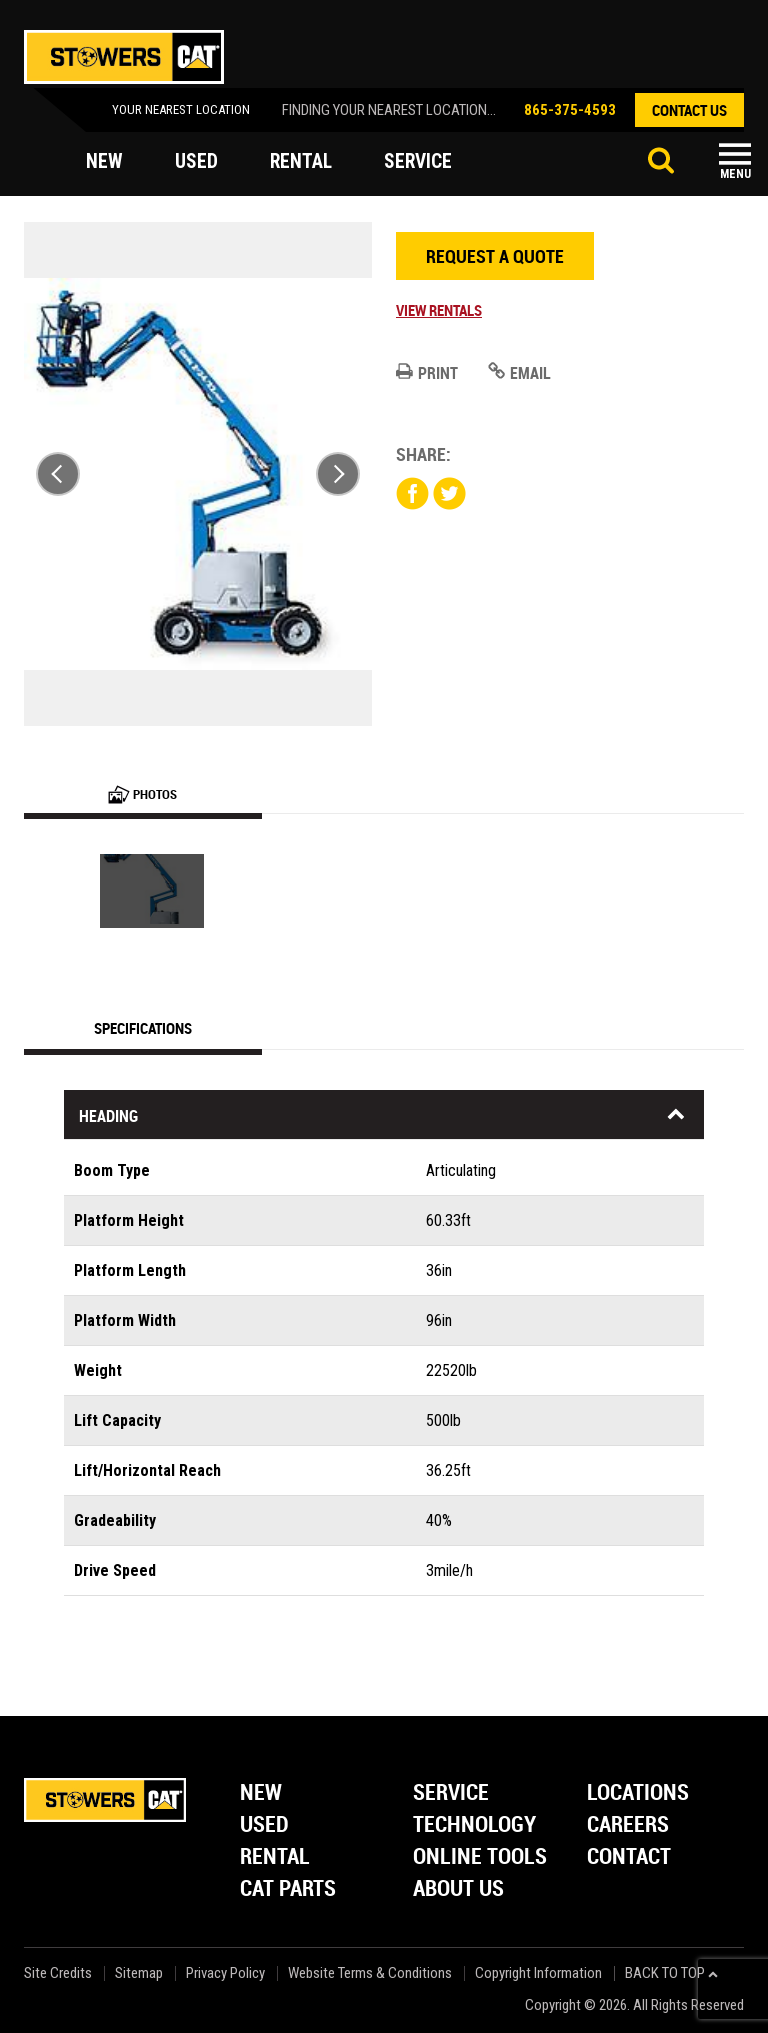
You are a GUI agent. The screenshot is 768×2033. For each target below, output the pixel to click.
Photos (142, 794)
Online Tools (480, 1857)
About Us (458, 1889)
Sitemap (139, 1973)
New (261, 1793)
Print (427, 373)
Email (519, 373)
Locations (638, 1793)
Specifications (143, 1028)
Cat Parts (288, 1889)
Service (451, 1793)
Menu (735, 174)
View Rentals (439, 310)
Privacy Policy (225, 1973)
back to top (671, 1973)
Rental (275, 1857)
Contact (629, 1857)
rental (302, 162)
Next (338, 474)
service (421, 162)
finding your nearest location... (389, 110)
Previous (58, 474)
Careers (628, 1825)
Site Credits (58, 1973)
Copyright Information (538, 1973)
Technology (474, 1825)
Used (264, 1825)
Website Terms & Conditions (370, 1973)
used (196, 162)
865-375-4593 (570, 110)
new (104, 162)
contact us (689, 110)
